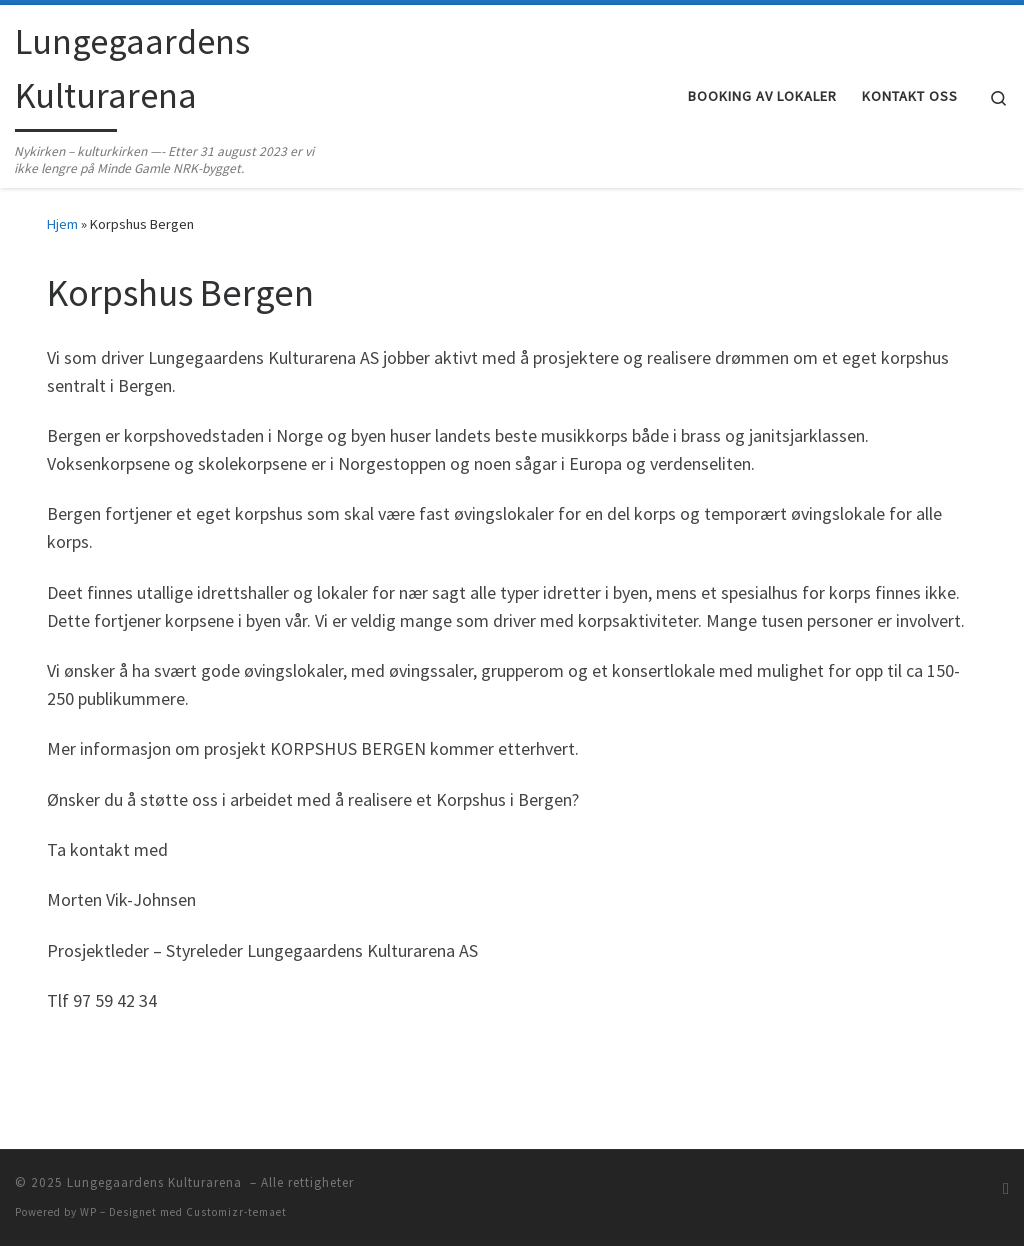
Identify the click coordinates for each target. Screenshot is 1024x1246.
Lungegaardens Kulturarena (156, 1182)
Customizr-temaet (236, 1212)
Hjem (62, 224)
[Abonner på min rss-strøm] (1006, 1188)
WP (88, 1212)
